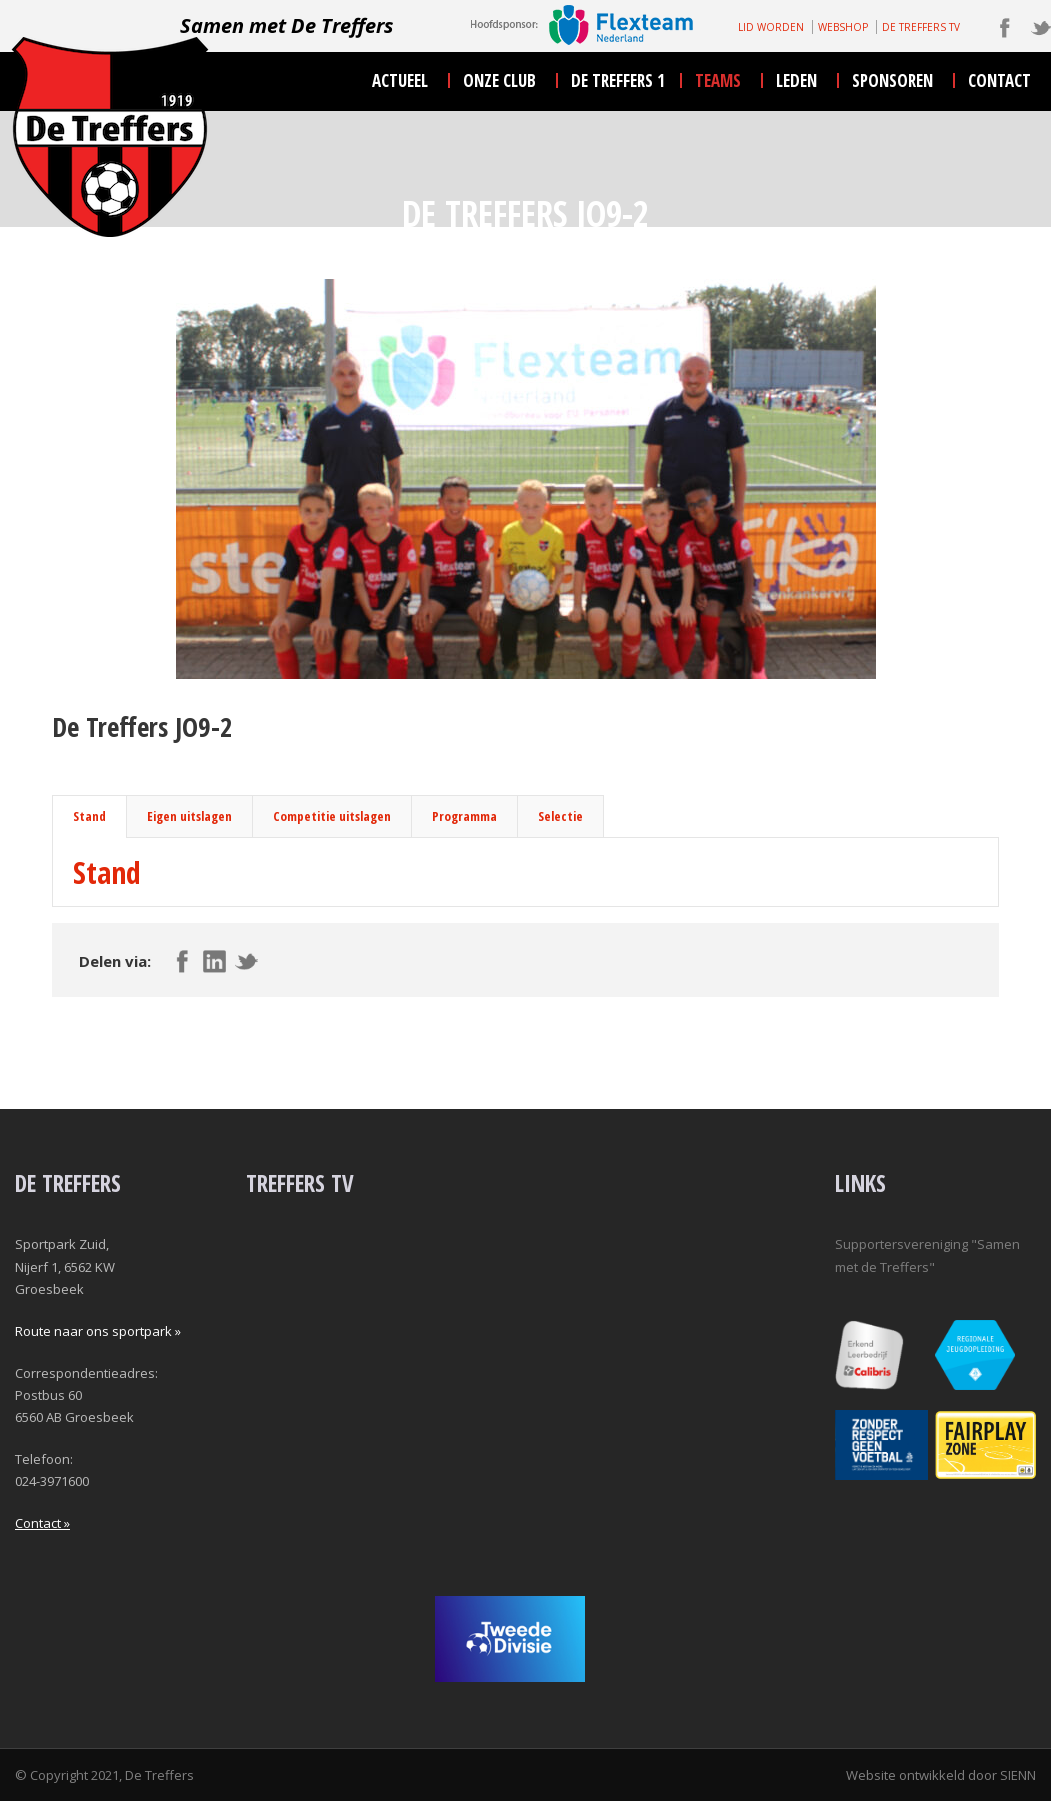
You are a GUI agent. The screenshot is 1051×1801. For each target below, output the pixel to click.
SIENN (1018, 1775)
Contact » (42, 1523)
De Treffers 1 (618, 80)
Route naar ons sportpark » (98, 1331)
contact (999, 80)
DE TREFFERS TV (921, 27)
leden (796, 80)
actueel (400, 80)
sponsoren (892, 80)
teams (718, 80)
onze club (499, 80)
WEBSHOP (843, 27)
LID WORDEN (771, 27)
